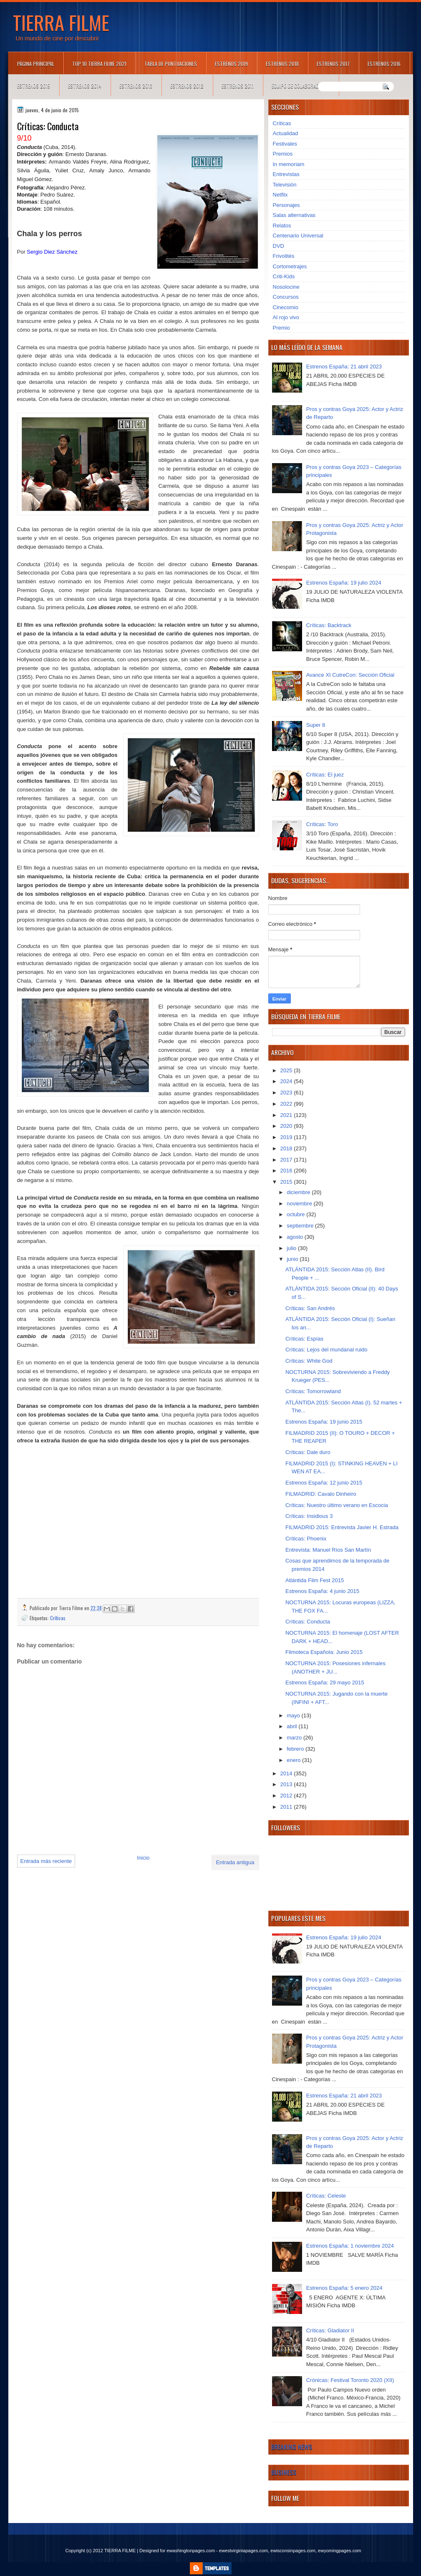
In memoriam (289, 164)
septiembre (301, 1225)
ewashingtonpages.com (190, 2550)
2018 (287, 1148)
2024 (287, 1081)
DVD (278, 246)
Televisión (285, 184)
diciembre (299, 1192)
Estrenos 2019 (231, 63)
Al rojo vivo (286, 317)
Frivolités (284, 256)
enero (294, 1760)
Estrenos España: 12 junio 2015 (323, 1483)
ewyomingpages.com (339, 2550)
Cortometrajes (290, 266)
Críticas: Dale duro (307, 1452)
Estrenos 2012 (187, 85)
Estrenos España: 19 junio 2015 (323, 1422)
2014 (287, 1773)
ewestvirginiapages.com (243, 2550)
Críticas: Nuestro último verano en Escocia (336, 1505)
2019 (287, 1137)
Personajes (286, 205)
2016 (287, 1170)
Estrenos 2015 (33, 85)
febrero (296, 1749)
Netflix (280, 195)
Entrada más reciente (46, 1861)
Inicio (143, 1858)
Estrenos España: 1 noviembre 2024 (350, 2246)
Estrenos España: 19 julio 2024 (343, 583)
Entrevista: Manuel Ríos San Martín (328, 1550)
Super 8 (315, 725)
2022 (287, 1104)
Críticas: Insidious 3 (309, 1516)
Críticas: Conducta (307, 1621)
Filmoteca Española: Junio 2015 (324, 1652)
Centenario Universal (298, 235)
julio (292, 1248)
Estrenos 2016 (384, 63)
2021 (287, 1115)
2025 (287, 1070)
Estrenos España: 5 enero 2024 (344, 2288)
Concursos (286, 297)
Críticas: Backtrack (328, 625)
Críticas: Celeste (326, 2196)
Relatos (282, 225)
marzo (295, 1737)
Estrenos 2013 (135, 85)
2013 (287, 1784)
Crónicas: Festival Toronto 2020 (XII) (350, 2380)
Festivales (285, 144)
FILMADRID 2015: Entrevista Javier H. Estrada (341, 1527)
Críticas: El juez (325, 774)
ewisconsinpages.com (292, 2550)
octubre (296, 1214)
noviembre (300, 1203)
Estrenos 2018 (282, 63)
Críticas (58, 1617)
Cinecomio (285, 307)
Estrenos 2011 (238, 85)
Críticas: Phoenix (305, 1538)
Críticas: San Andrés (310, 1308)
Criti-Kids (284, 276)
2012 (287, 1795)
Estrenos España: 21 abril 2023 (344, 366)
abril (292, 1726)
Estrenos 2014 (84, 85)
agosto (296, 1237)
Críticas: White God (309, 1361)
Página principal (35, 63)
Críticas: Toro (322, 824)
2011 (287, 1807)
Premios (283, 154)
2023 (287, 1092)
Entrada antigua (235, 1862)
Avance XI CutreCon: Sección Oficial (350, 675)
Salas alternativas (294, 215)
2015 (287, 1182)
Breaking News (291, 2447)
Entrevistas (286, 174)
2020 (287, 1126)
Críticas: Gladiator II (330, 2330)
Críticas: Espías (304, 1339)
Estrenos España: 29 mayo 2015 (324, 1682)
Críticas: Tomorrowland (313, 1391)
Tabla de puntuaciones (170, 63)
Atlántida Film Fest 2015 (314, 1580)
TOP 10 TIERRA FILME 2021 (99, 63)
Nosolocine (286, 287)
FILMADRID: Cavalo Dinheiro (320, 1494)
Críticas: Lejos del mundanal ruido (326, 1349)
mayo (294, 1715)
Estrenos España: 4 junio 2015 (322, 1591)
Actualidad (285, 133)
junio (293, 1259)
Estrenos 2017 (333, 63)
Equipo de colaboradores (301, 85)
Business (283, 2472)
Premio (281, 328)
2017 (287, 1160)
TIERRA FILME (61, 22)
